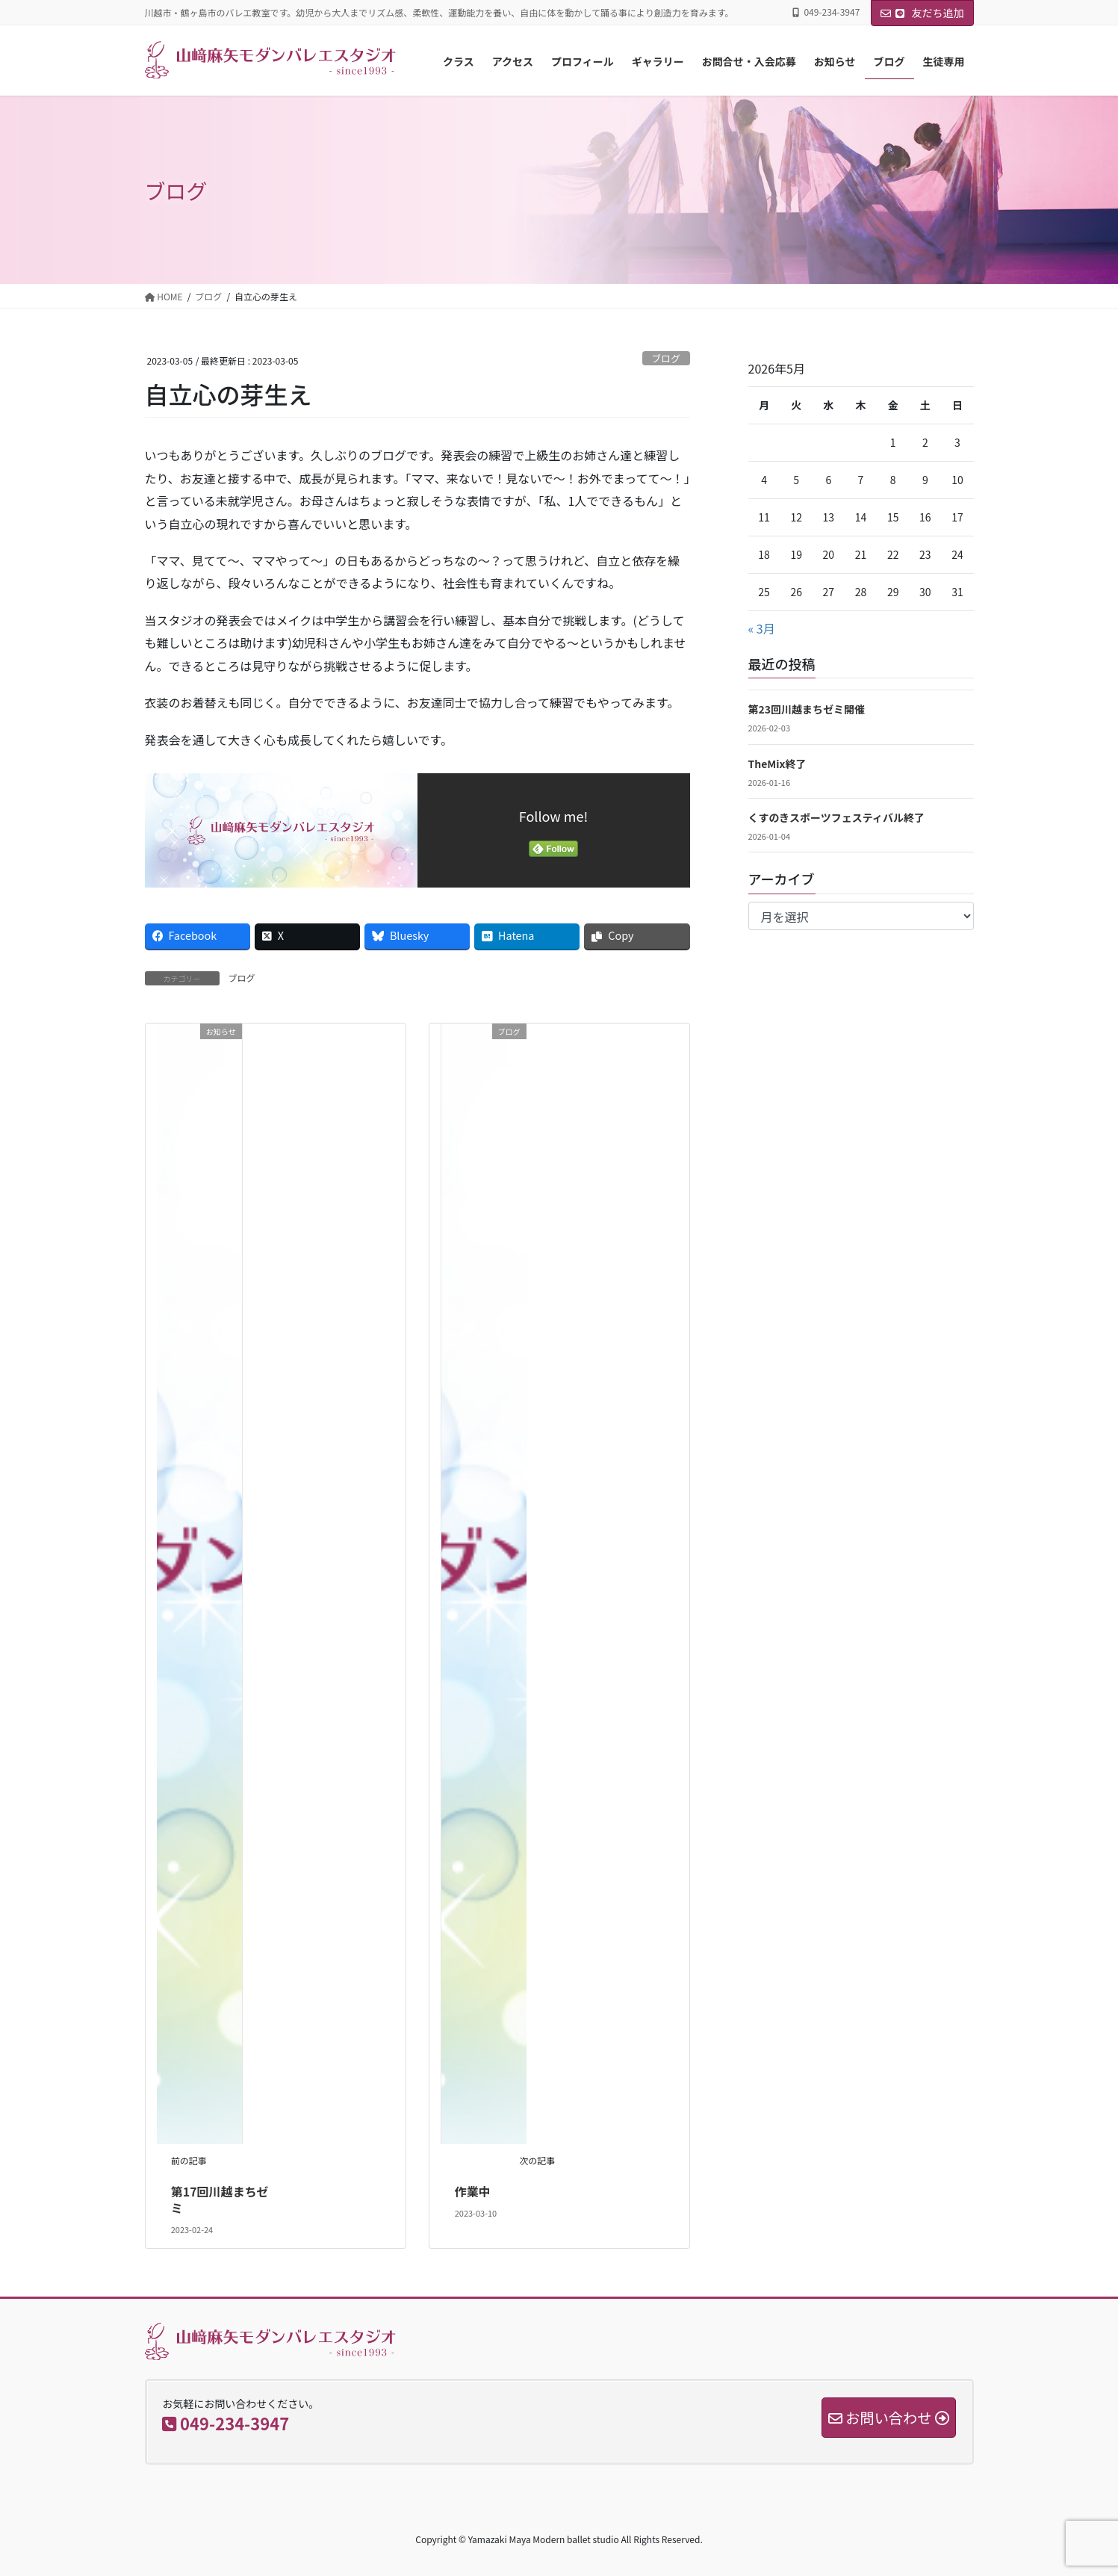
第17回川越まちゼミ (220, 2199)
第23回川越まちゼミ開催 (807, 709)
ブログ (665, 358)
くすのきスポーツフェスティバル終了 (836, 817)
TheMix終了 (777, 763)
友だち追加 (922, 12)
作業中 (473, 2191)
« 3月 (761, 628)
